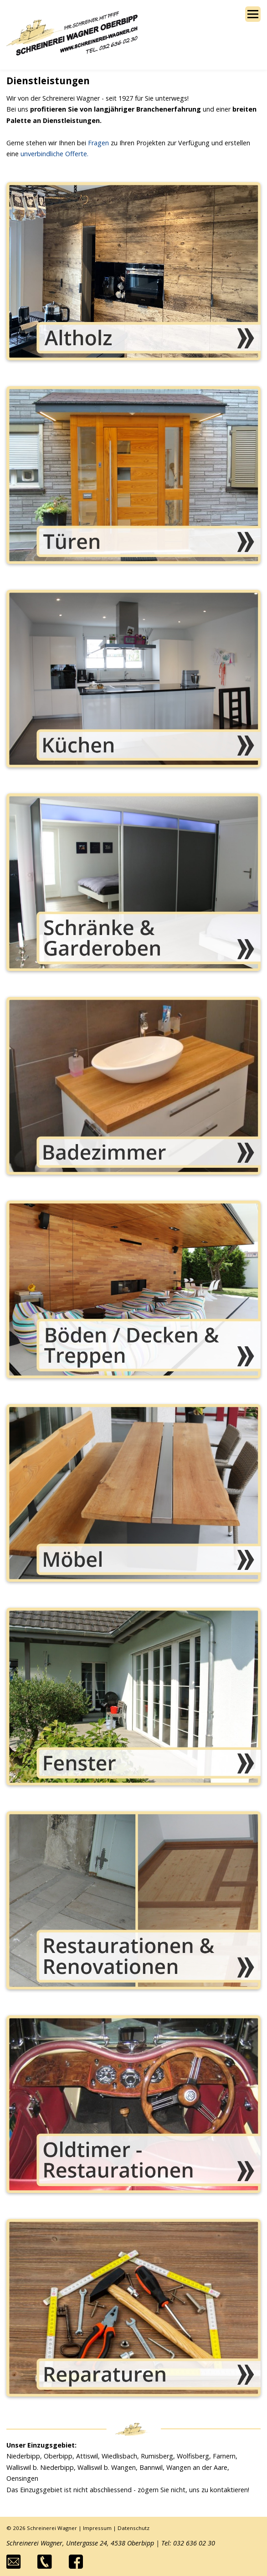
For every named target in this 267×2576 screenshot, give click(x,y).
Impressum (97, 2528)
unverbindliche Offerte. (54, 153)
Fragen (98, 142)
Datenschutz (133, 2528)
